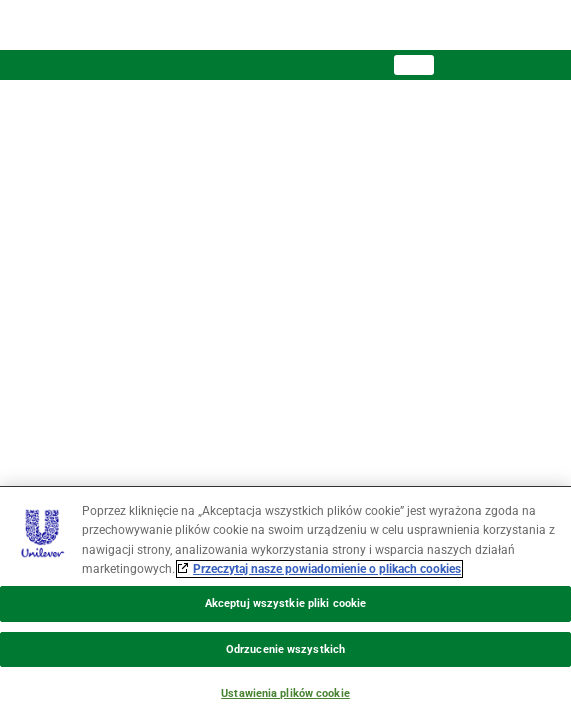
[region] (285, 603)
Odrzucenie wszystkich (285, 649)
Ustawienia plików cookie (285, 693)
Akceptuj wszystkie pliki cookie (285, 603)
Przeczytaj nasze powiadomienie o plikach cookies (327, 569)
